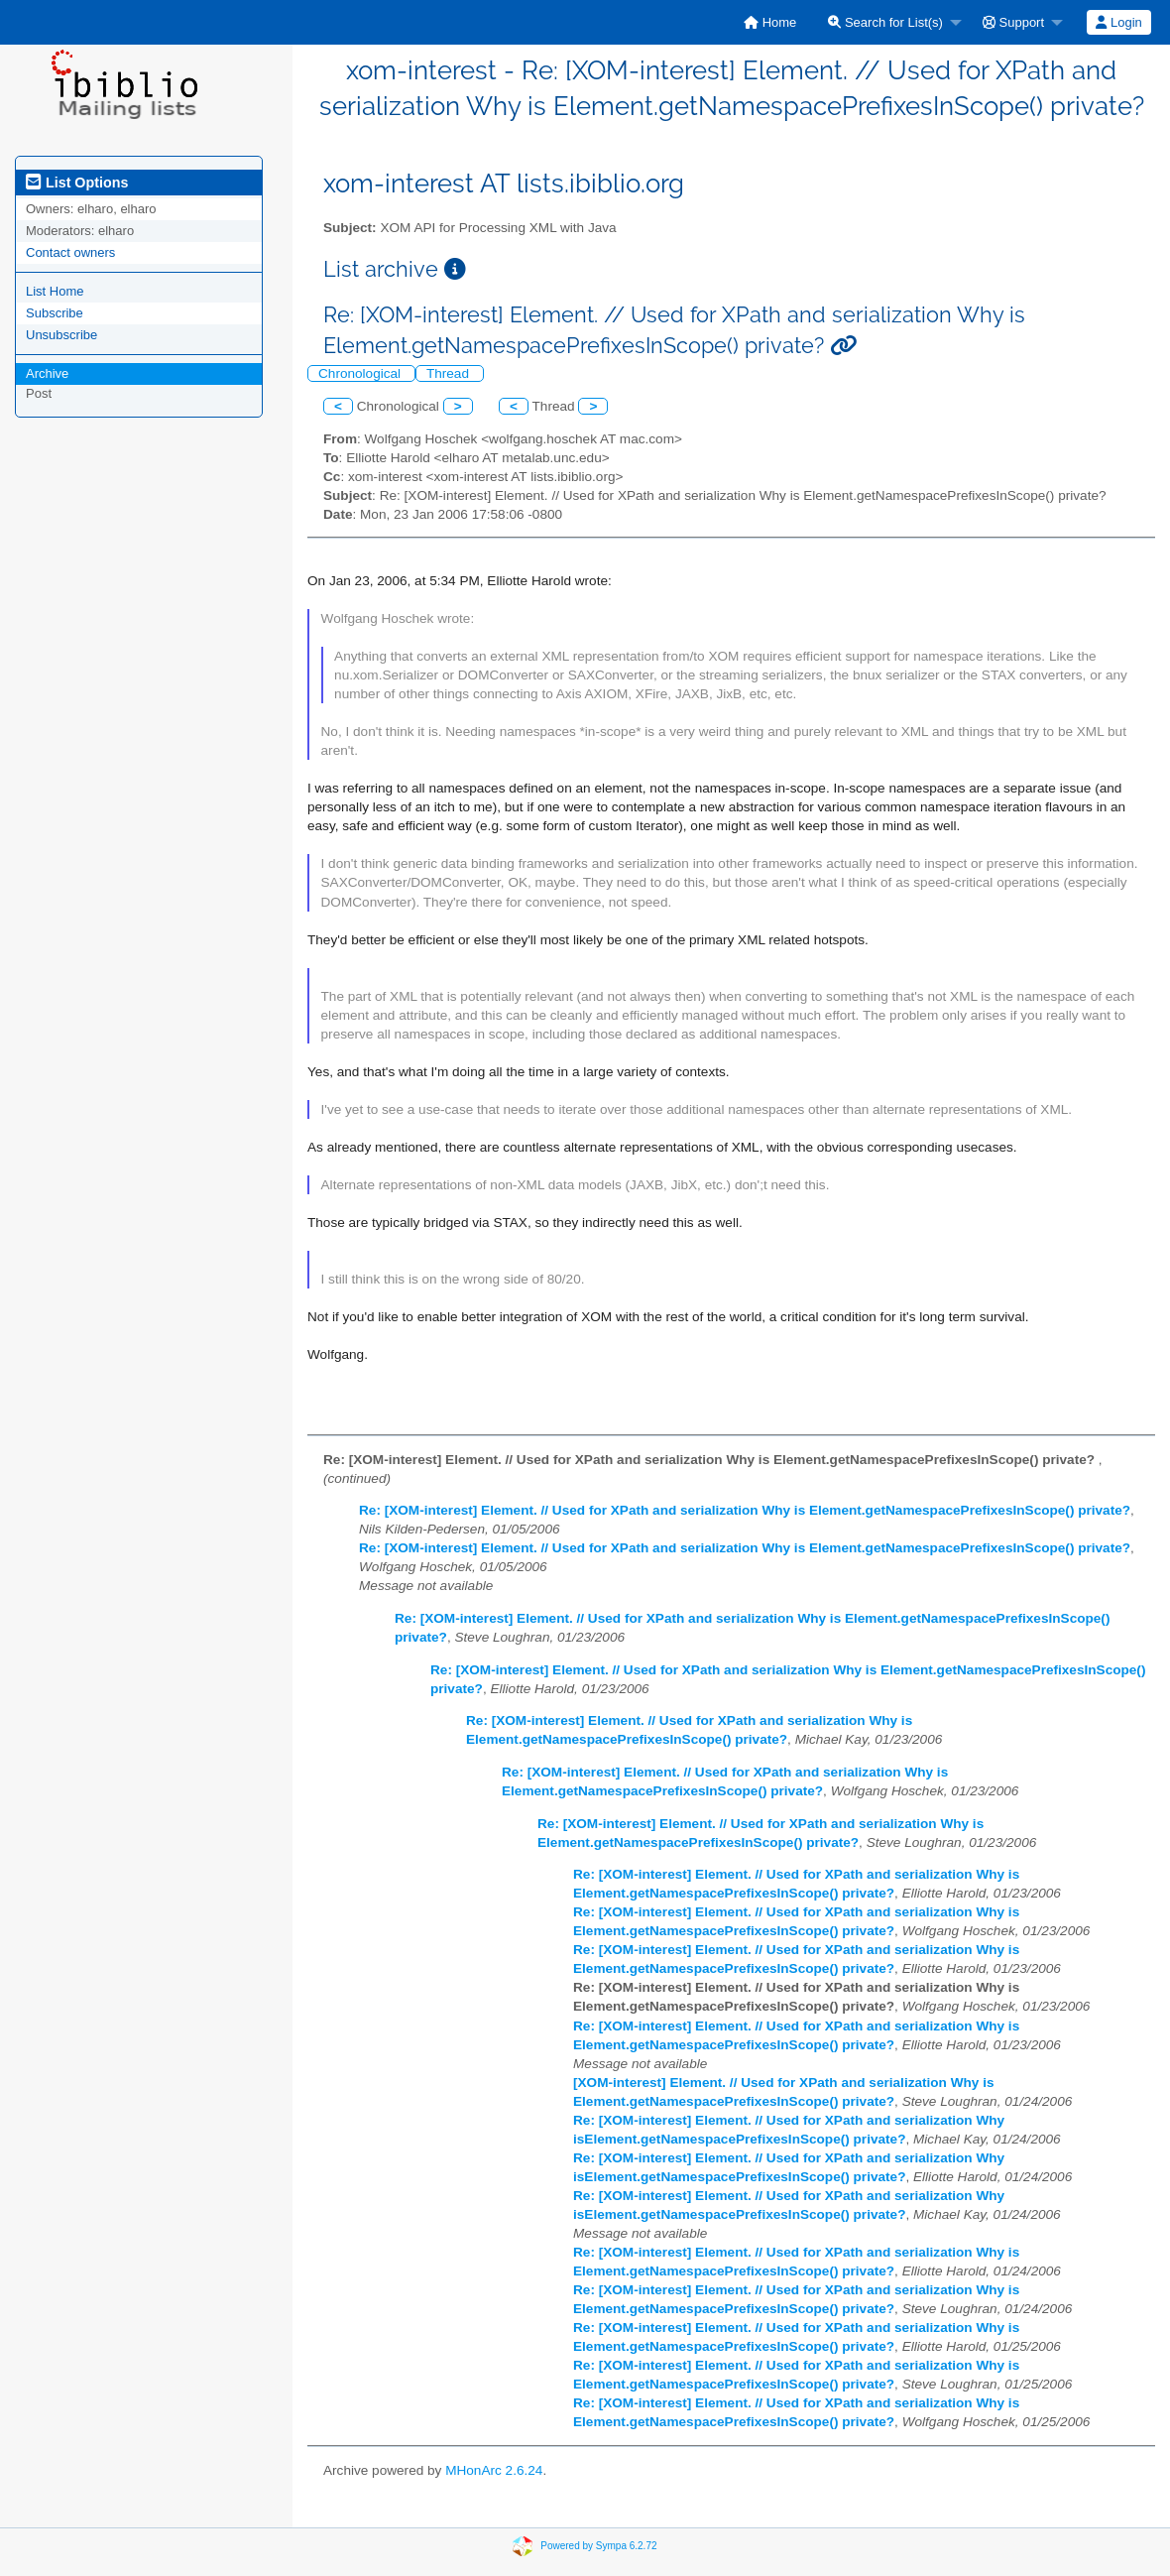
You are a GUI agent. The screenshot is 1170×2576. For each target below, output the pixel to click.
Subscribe (54, 313)
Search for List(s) (885, 22)
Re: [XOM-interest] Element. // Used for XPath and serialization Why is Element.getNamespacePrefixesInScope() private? (744, 1510)
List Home (55, 291)
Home (770, 22)
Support (1013, 22)
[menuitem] (770, 22)
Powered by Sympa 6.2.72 (598, 2544)
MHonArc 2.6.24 (493, 2470)
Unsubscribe (61, 334)
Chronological (361, 373)
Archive (47, 373)
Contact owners (70, 252)
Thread (449, 373)
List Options (77, 182)
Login (1118, 22)
